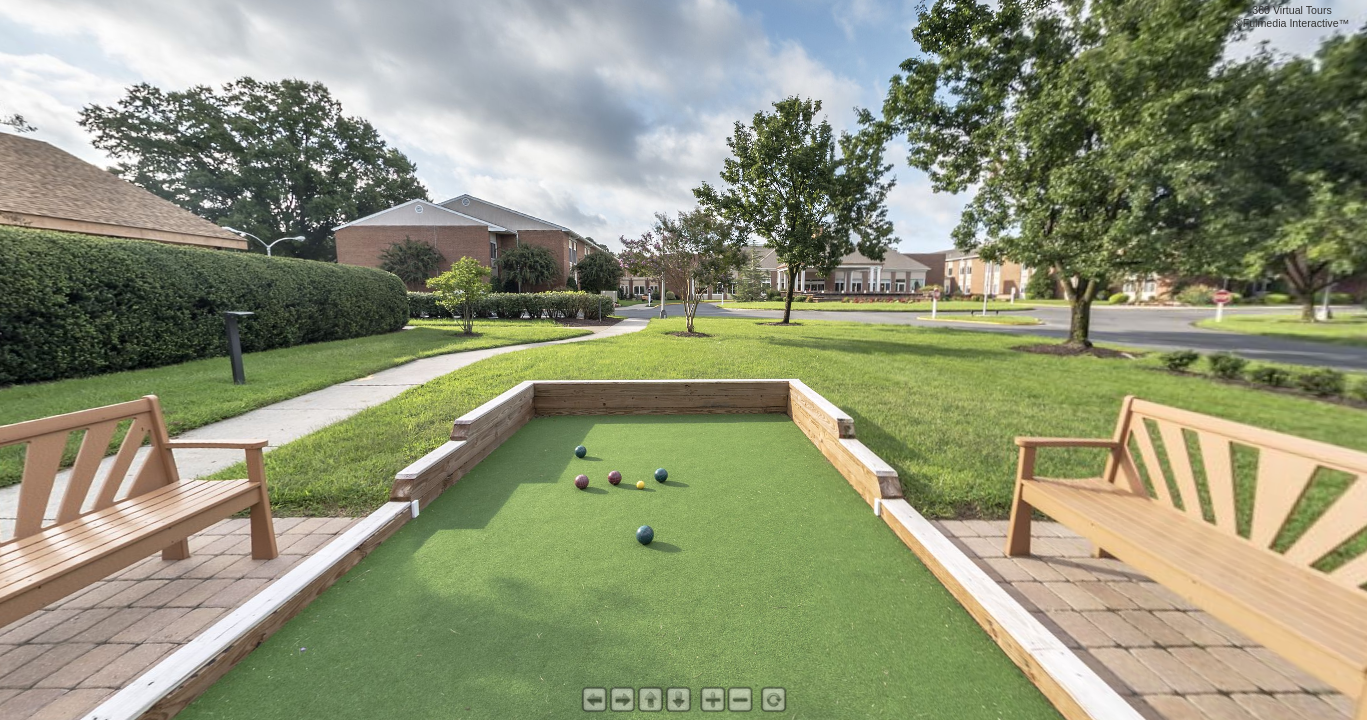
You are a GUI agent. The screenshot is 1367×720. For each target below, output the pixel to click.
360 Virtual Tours (1292, 10)
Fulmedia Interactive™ (1296, 23)
